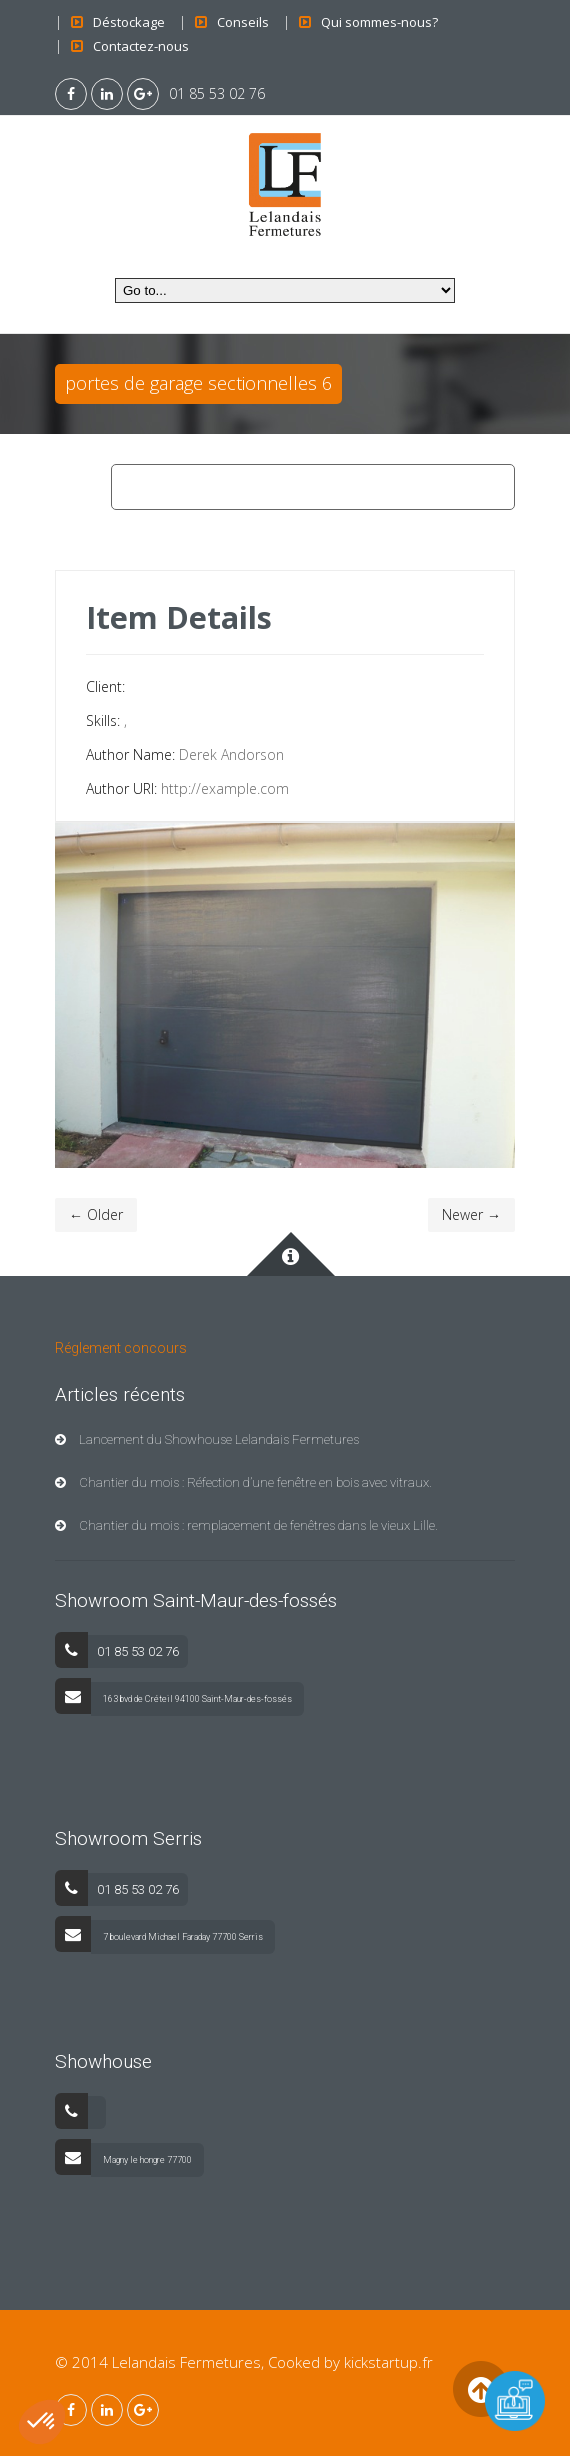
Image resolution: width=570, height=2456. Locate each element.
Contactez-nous (141, 46)
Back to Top (480, 2388)
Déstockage (129, 22)
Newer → (471, 1214)
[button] (42, 2422)
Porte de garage (234, 487)
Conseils (243, 22)
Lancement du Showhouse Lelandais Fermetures (207, 1439)
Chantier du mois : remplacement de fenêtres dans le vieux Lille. (246, 1525)
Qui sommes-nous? (379, 22)
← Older (96, 1214)
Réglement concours (121, 1348)
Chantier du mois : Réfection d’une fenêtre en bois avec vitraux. (243, 1482)
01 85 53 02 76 (217, 93)
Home (139, 487)
